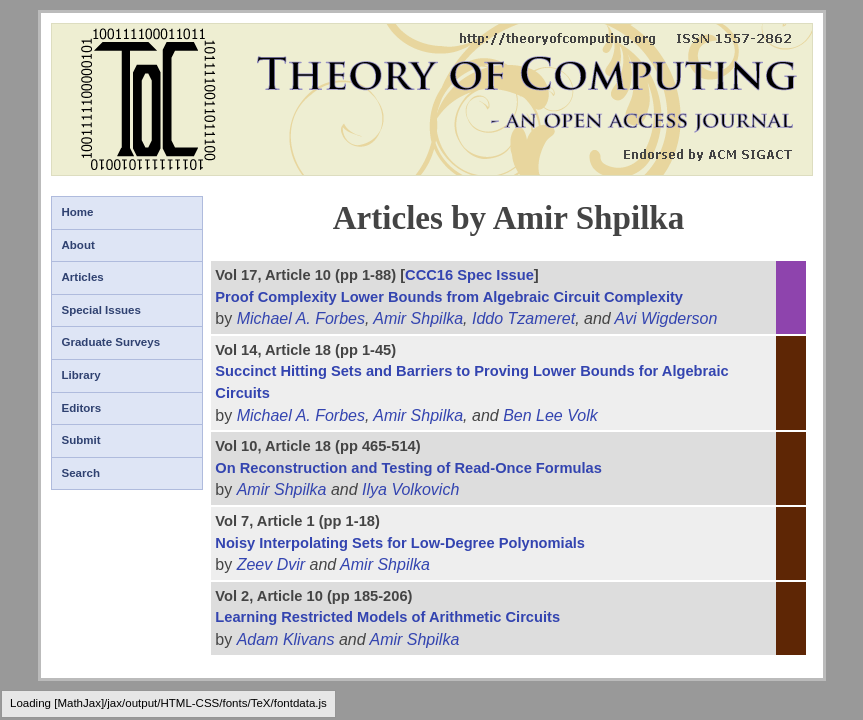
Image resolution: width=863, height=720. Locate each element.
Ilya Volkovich (410, 489)
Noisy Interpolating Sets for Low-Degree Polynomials (400, 543)
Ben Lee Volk (550, 415)
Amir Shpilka (418, 318)
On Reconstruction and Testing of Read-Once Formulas (408, 468)
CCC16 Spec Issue (469, 275)
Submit (81, 440)
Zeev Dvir (271, 564)
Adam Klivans (286, 639)
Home (78, 212)
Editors (82, 408)
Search (81, 473)
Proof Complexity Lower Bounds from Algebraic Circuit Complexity (449, 297)
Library (81, 375)
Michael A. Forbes (301, 318)
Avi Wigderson (666, 318)
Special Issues (101, 310)
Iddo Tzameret (523, 318)
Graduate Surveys (111, 342)
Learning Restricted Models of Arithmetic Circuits (387, 617)
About (78, 245)
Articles (83, 277)
